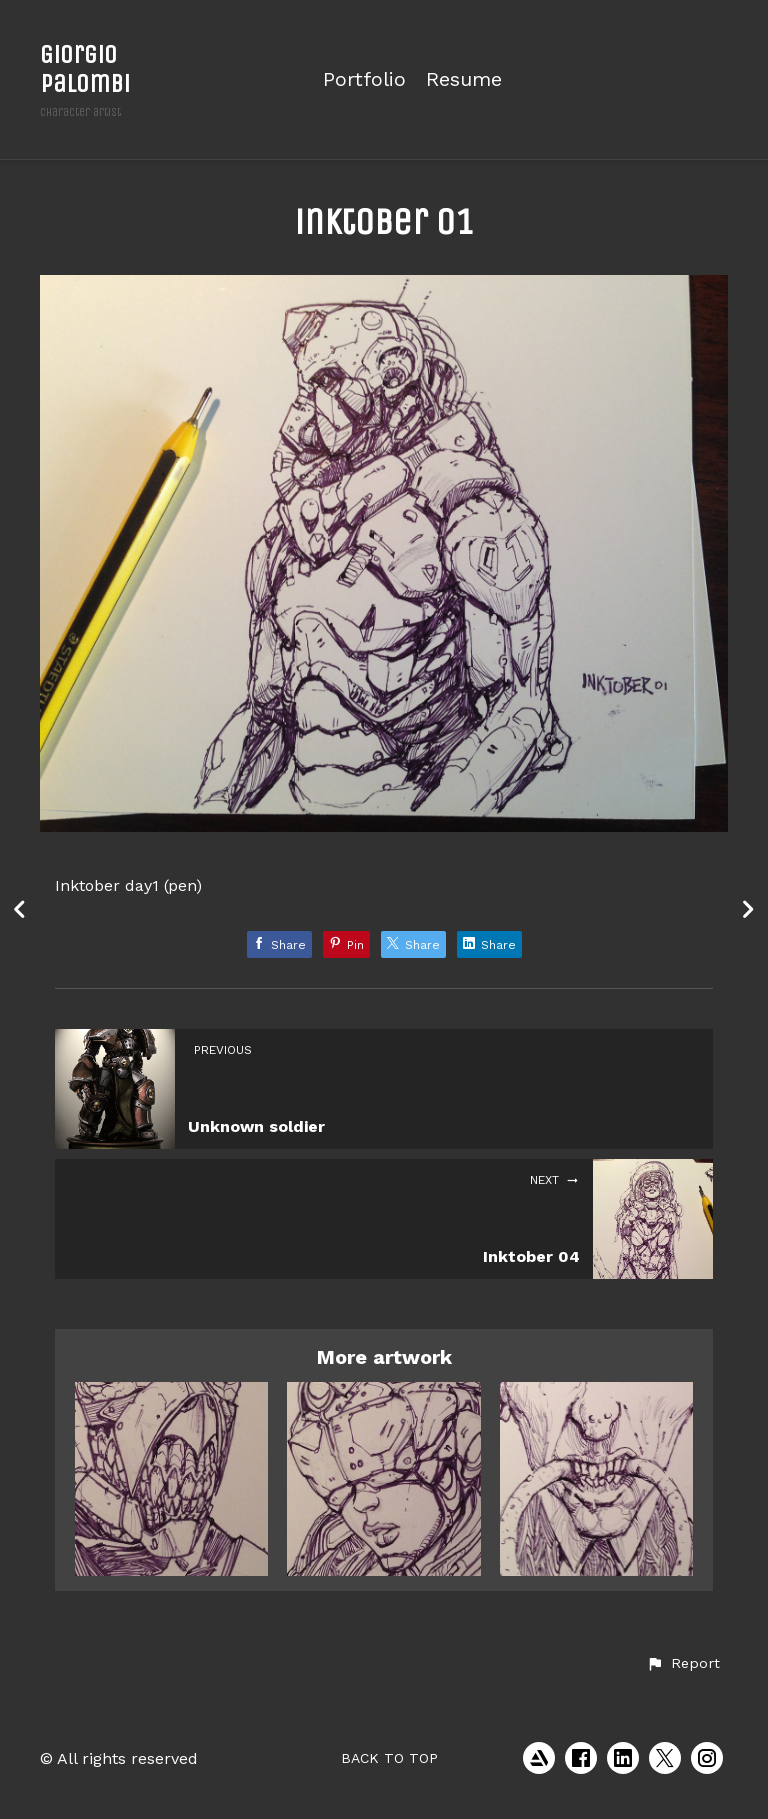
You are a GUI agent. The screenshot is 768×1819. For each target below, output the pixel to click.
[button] (683, 1664)
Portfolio (364, 79)
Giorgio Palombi (85, 69)
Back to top (389, 1758)
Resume (464, 79)
